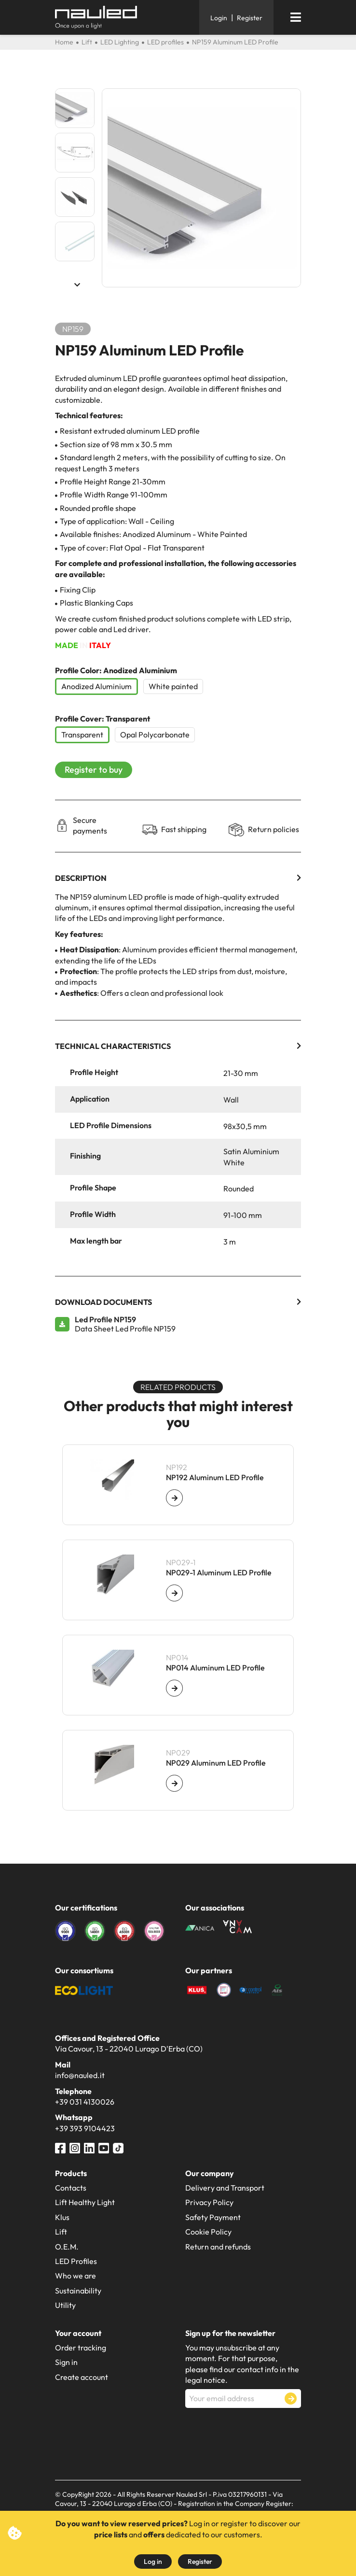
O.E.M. (67, 2246)
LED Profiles (76, 2261)
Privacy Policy (209, 2202)
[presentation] (258, 2431)
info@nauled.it (80, 2075)
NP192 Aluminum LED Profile (215, 1477)
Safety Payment (213, 2217)
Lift (61, 2231)
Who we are (75, 2275)
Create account (81, 2377)
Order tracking (80, 2347)
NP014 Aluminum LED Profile (215, 1668)
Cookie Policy (208, 2231)
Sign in (66, 2362)
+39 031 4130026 (84, 2102)
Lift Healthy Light (85, 2202)
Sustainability (78, 2290)
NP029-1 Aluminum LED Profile (219, 1573)
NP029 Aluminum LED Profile (216, 1763)
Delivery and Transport (224, 2188)
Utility (65, 2305)
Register (200, 2561)
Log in (153, 2561)
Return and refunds (218, 2246)
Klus (62, 2217)
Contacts (70, 2188)
